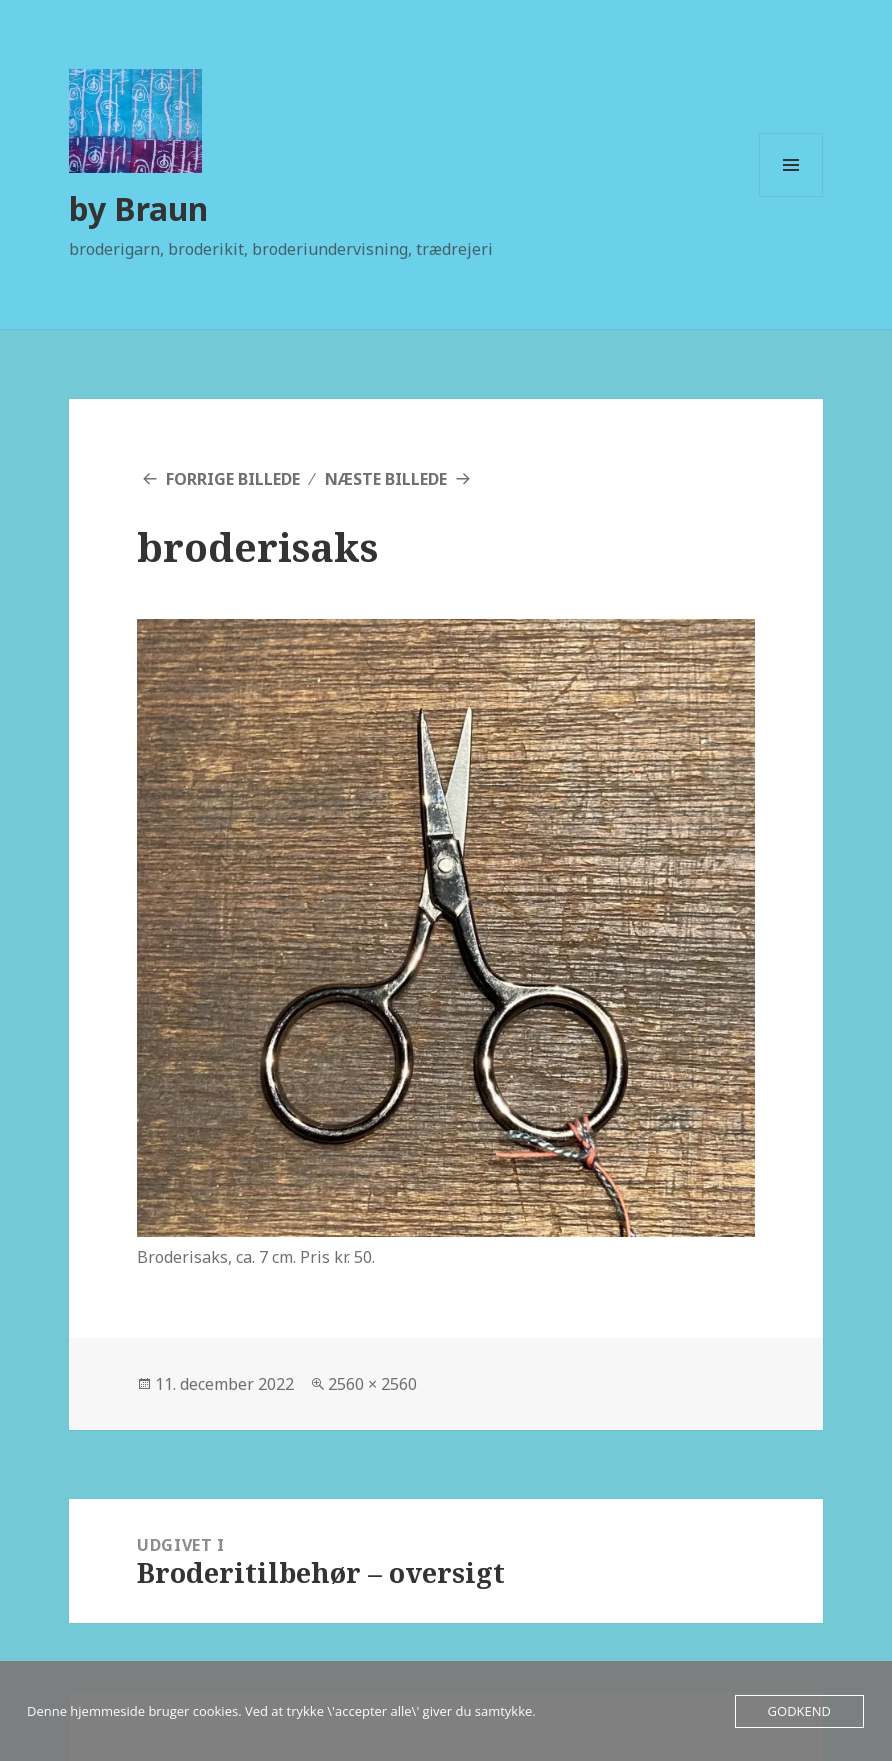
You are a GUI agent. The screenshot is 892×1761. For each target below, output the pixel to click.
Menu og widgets (791, 196)
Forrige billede (233, 479)
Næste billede (386, 479)
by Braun (138, 208)
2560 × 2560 (372, 1384)
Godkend (799, 1711)
